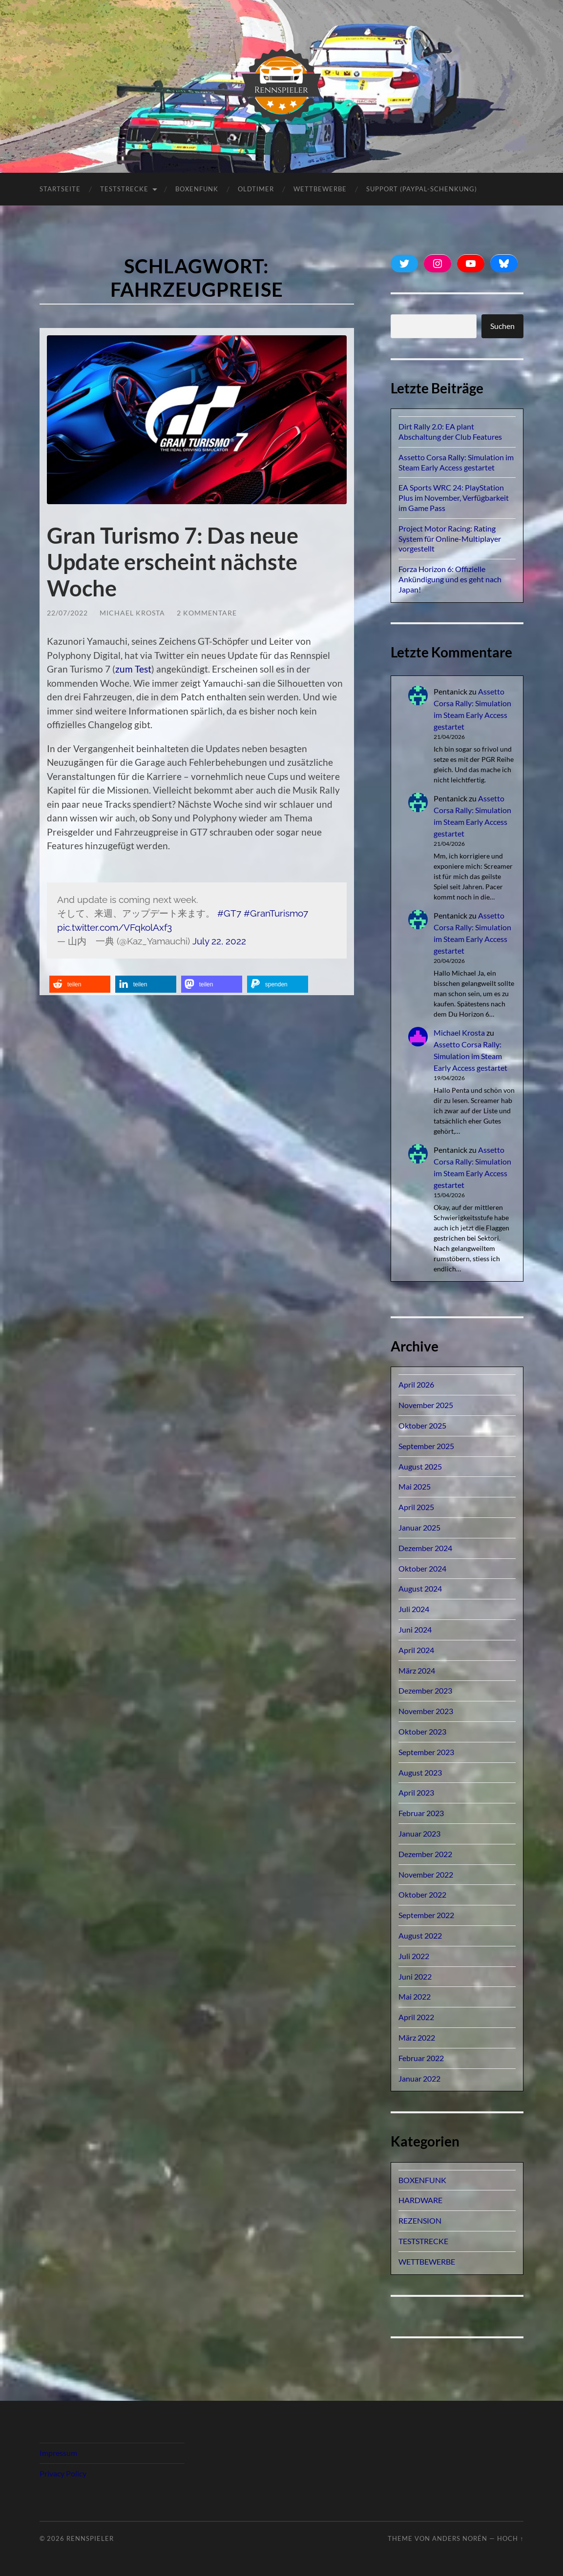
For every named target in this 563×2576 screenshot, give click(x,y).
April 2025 (416, 1507)
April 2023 (416, 1792)
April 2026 (416, 1384)
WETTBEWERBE (426, 2261)
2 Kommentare (207, 613)
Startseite (60, 189)
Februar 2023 (421, 1813)
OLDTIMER (256, 189)
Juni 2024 (415, 1629)
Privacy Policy (63, 2473)
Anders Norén (459, 2538)
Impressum (58, 2452)
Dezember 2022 (425, 1854)
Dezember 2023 (425, 1690)
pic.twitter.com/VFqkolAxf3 (114, 927)
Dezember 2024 (425, 1548)
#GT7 (229, 913)
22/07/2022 (67, 613)
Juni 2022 (415, 1976)
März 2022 (416, 2037)
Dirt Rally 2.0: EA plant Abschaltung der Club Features (450, 431)
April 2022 (416, 2017)
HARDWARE (420, 2200)
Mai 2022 (414, 1996)
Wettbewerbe (320, 189)
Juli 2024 (413, 1609)
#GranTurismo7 (276, 913)
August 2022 (420, 1935)
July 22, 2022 (219, 941)
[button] (79, 984)
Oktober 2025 (422, 1425)
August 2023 (420, 1772)
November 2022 (425, 1874)
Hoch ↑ (510, 2538)
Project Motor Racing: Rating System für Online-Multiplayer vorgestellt (449, 538)
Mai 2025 (414, 1486)
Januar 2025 (419, 1527)
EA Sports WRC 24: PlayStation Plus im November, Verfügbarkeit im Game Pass (453, 497)
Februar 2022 (421, 2058)
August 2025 (420, 1466)
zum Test (133, 669)
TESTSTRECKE (124, 189)
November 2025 (425, 1405)
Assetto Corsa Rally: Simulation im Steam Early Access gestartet (456, 462)
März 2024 (416, 1670)
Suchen (502, 325)
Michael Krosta (132, 613)
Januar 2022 (419, 2078)
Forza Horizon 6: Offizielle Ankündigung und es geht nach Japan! (449, 579)
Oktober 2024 (422, 1568)
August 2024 (420, 1588)
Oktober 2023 (422, 1731)
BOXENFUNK (196, 189)
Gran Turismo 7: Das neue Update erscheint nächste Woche (172, 561)
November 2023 (425, 1711)
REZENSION (419, 2220)
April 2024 (416, 1650)
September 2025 (426, 1446)
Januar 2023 (419, 1833)
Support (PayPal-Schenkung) (421, 189)
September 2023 (426, 1752)
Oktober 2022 (422, 1894)
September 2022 (426, 1915)
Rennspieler (90, 2538)
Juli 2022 (413, 1956)
